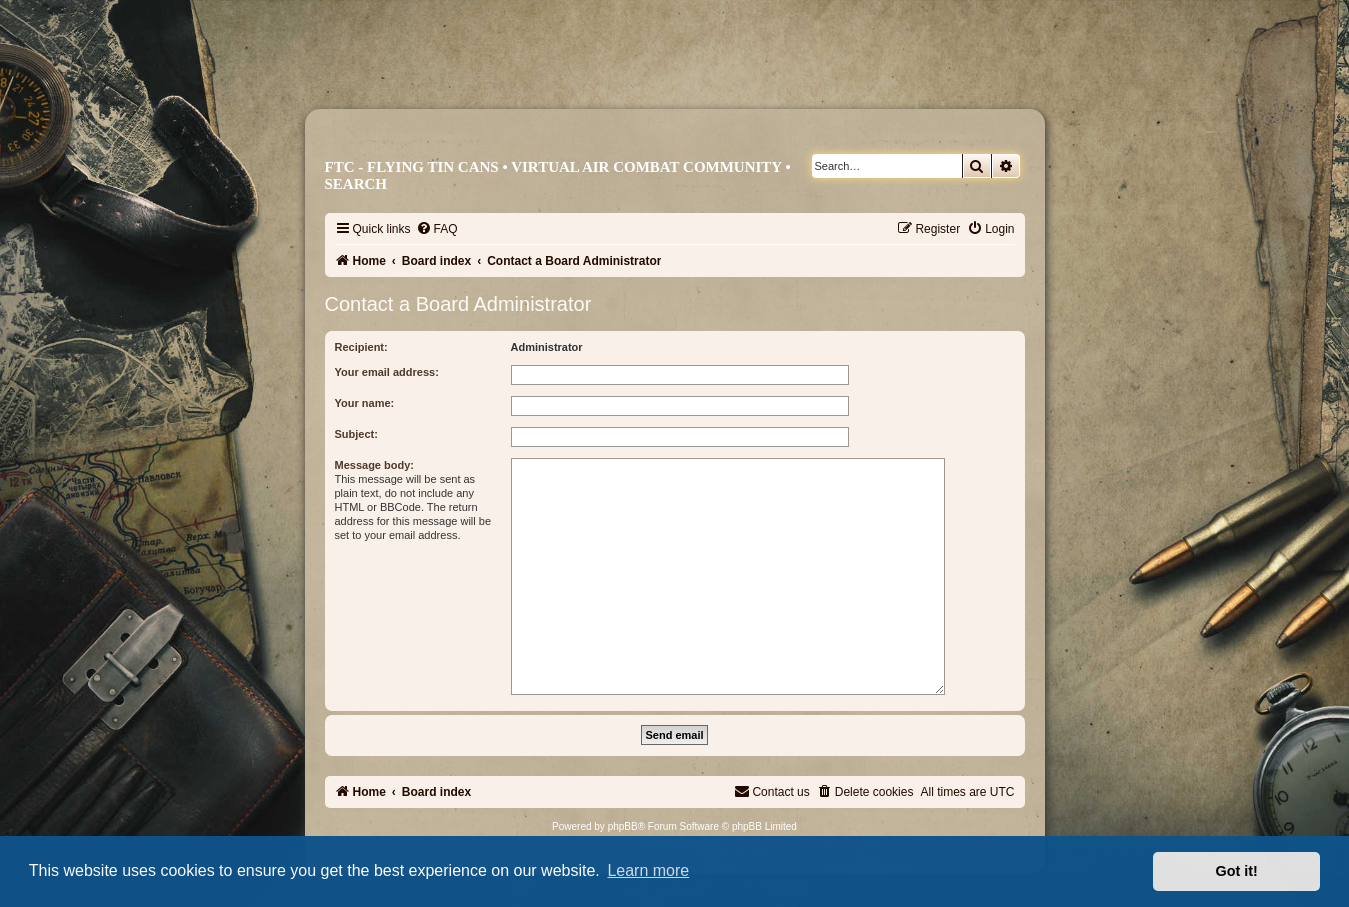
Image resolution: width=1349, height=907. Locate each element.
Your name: (365, 403)
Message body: (374, 465)
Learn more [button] (648, 870)
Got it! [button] (1237, 871)
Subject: (356, 434)
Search (356, 184)
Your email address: (387, 372)
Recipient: (361, 347)
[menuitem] (437, 229)
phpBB (623, 826)
